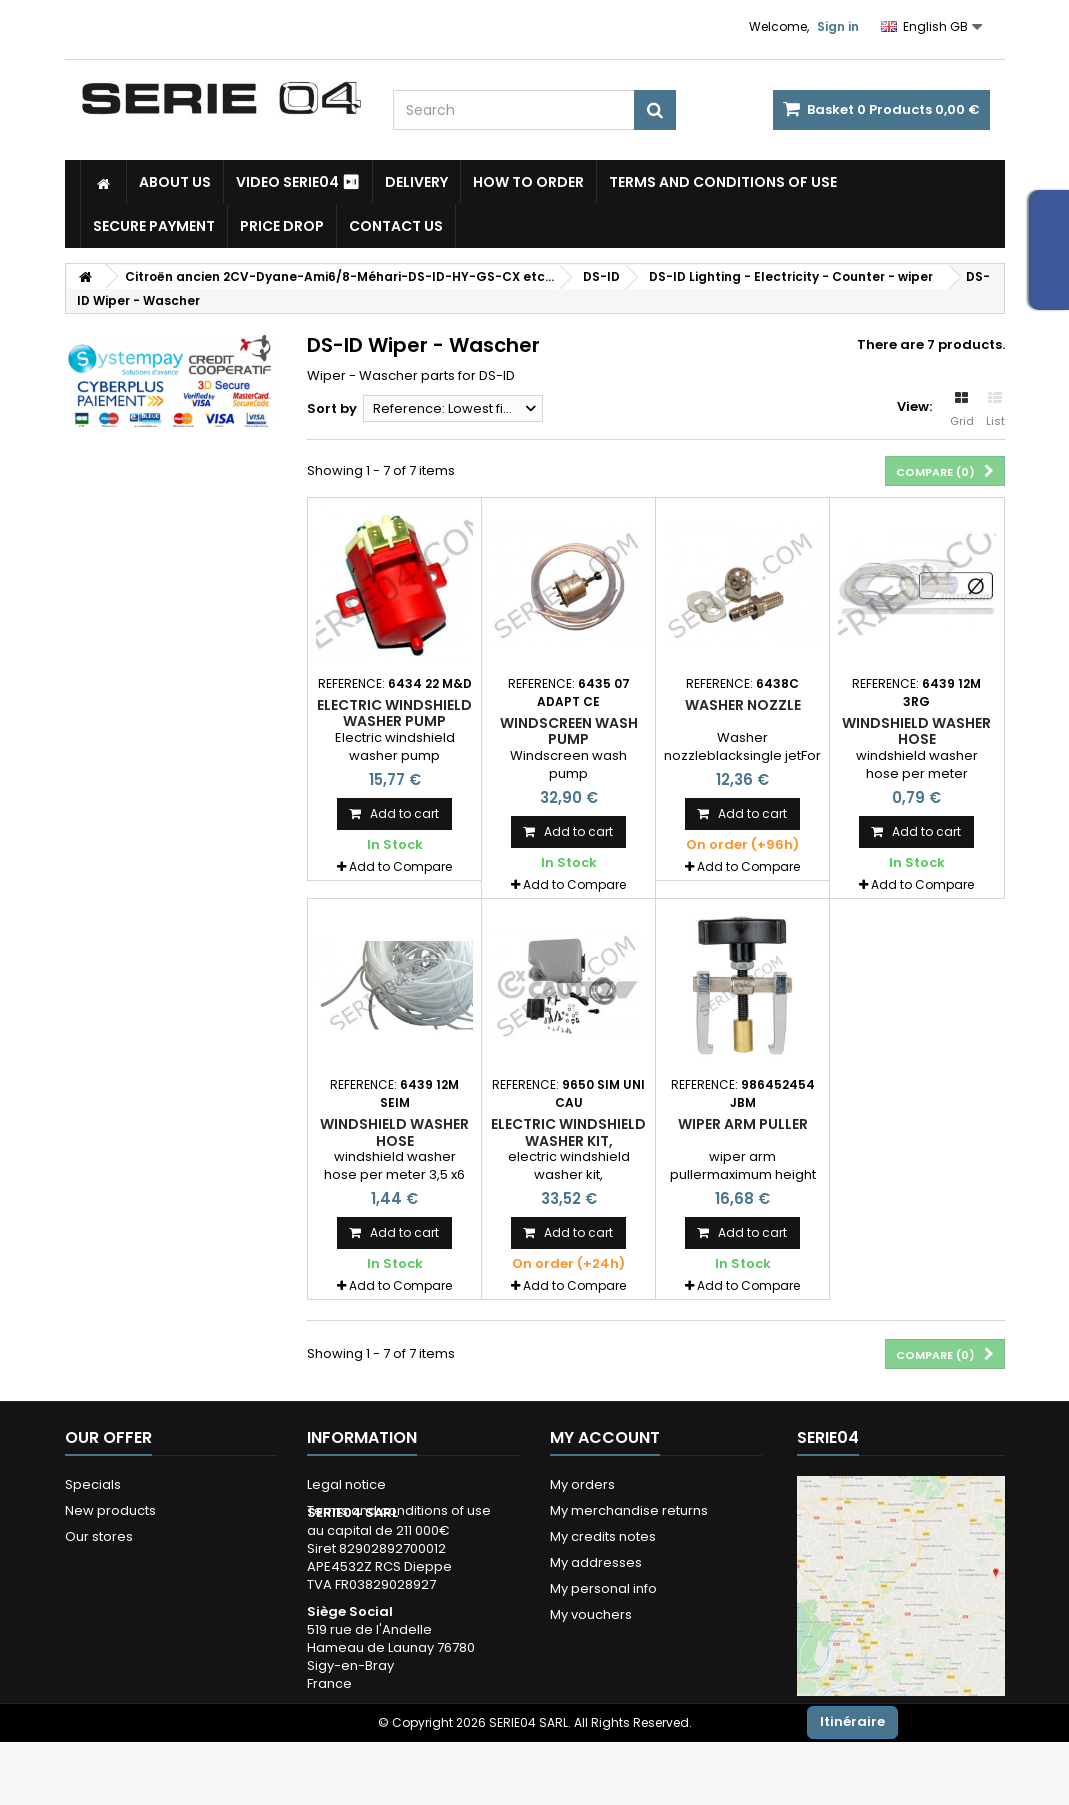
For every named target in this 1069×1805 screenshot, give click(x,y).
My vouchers (591, 1614)
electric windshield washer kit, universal (568, 1140)
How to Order (528, 182)
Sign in (838, 26)
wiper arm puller (743, 1124)
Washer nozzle (743, 705)
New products (110, 1510)
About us (175, 182)
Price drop (282, 226)
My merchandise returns (629, 1510)
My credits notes (603, 1536)
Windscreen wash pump (569, 731)
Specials (93, 1484)
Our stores (99, 1536)
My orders (582, 1484)
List (995, 410)
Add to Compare (400, 866)
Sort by (332, 408)
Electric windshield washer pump (394, 713)
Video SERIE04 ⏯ (298, 182)
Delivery (416, 182)
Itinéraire (852, 1721)
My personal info (603, 1588)
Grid (962, 410)
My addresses (596, 1562)
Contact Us (396, 226)
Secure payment (154, 226)
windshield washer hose (916, 731)
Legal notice (346, 1484)
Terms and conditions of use (723, 182)
